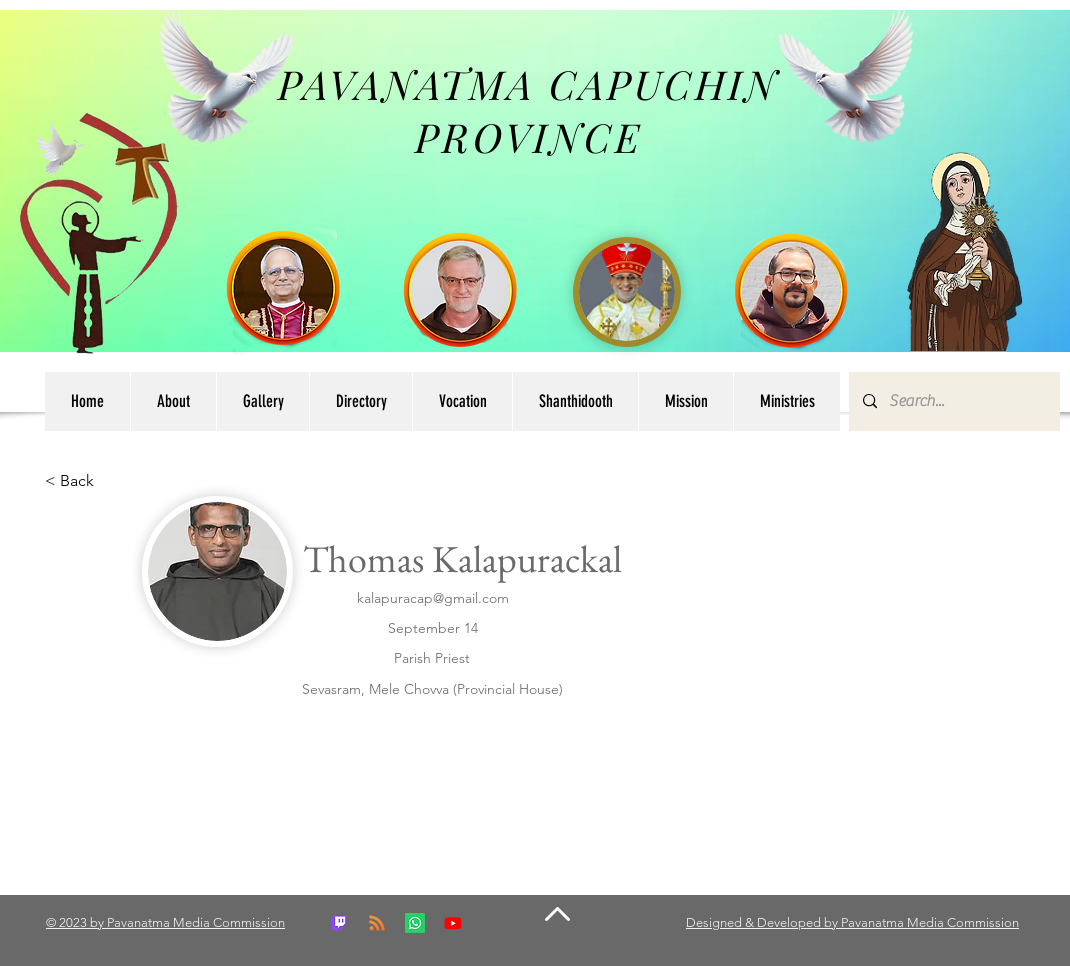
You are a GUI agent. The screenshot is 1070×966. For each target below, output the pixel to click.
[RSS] (377, 923)
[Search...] (953, 401)
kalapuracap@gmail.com (433, 598)
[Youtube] (453, 923)
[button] (360, 401)
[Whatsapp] (415, 923)
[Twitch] (339, 923)
